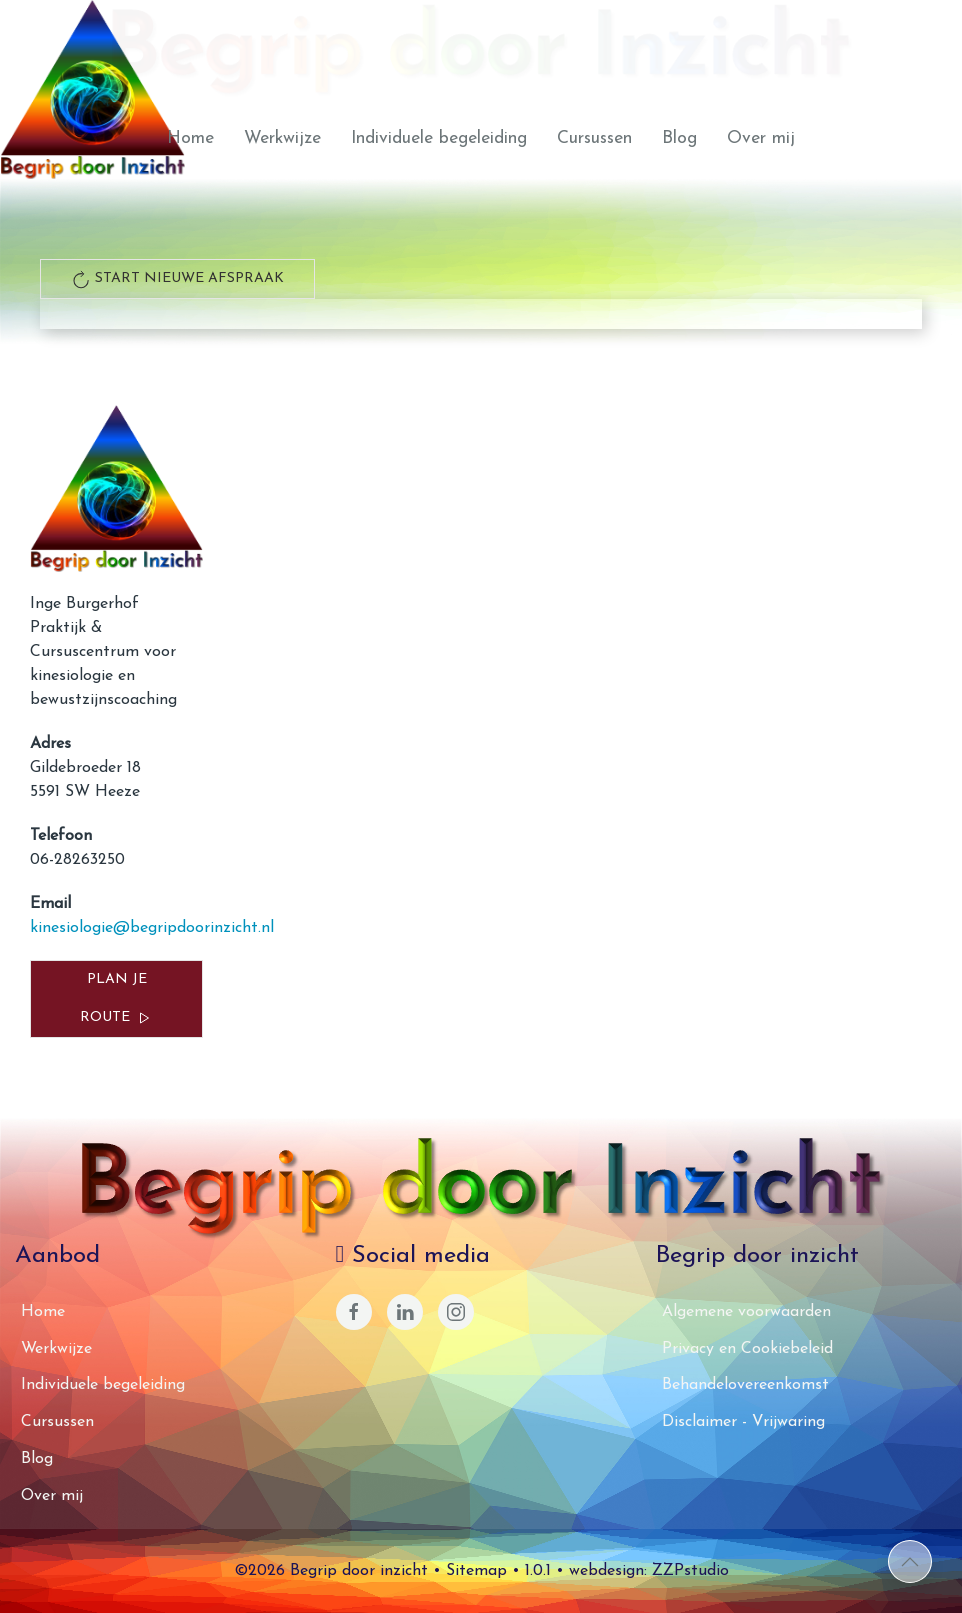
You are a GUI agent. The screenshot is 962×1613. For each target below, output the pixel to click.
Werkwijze (282, 138)
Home (190, 138)
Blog (679, 138)
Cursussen (594, 138)
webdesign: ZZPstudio (649, 1571)
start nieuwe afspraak (177, 279)
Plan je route (117, 1000)
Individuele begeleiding (439, 138)
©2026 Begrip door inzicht (331, 1571)
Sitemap (476, 1571)
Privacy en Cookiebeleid (747, 1349)
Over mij (761, 138)
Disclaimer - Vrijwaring (743, 1422)
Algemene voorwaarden (746, 1312)
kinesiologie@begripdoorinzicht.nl (152, 928)
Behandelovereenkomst (745, 1385)
